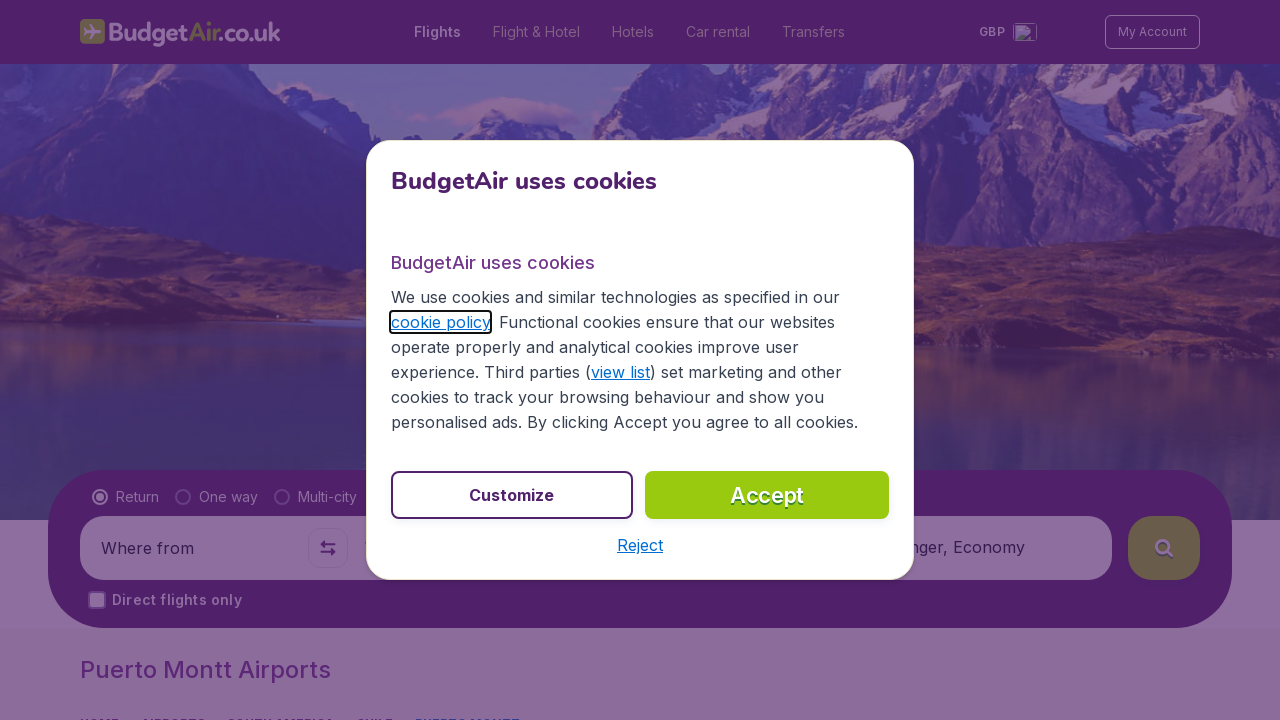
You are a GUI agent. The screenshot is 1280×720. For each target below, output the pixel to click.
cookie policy (440, 322)
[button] (640, 545)
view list (620, 372)
